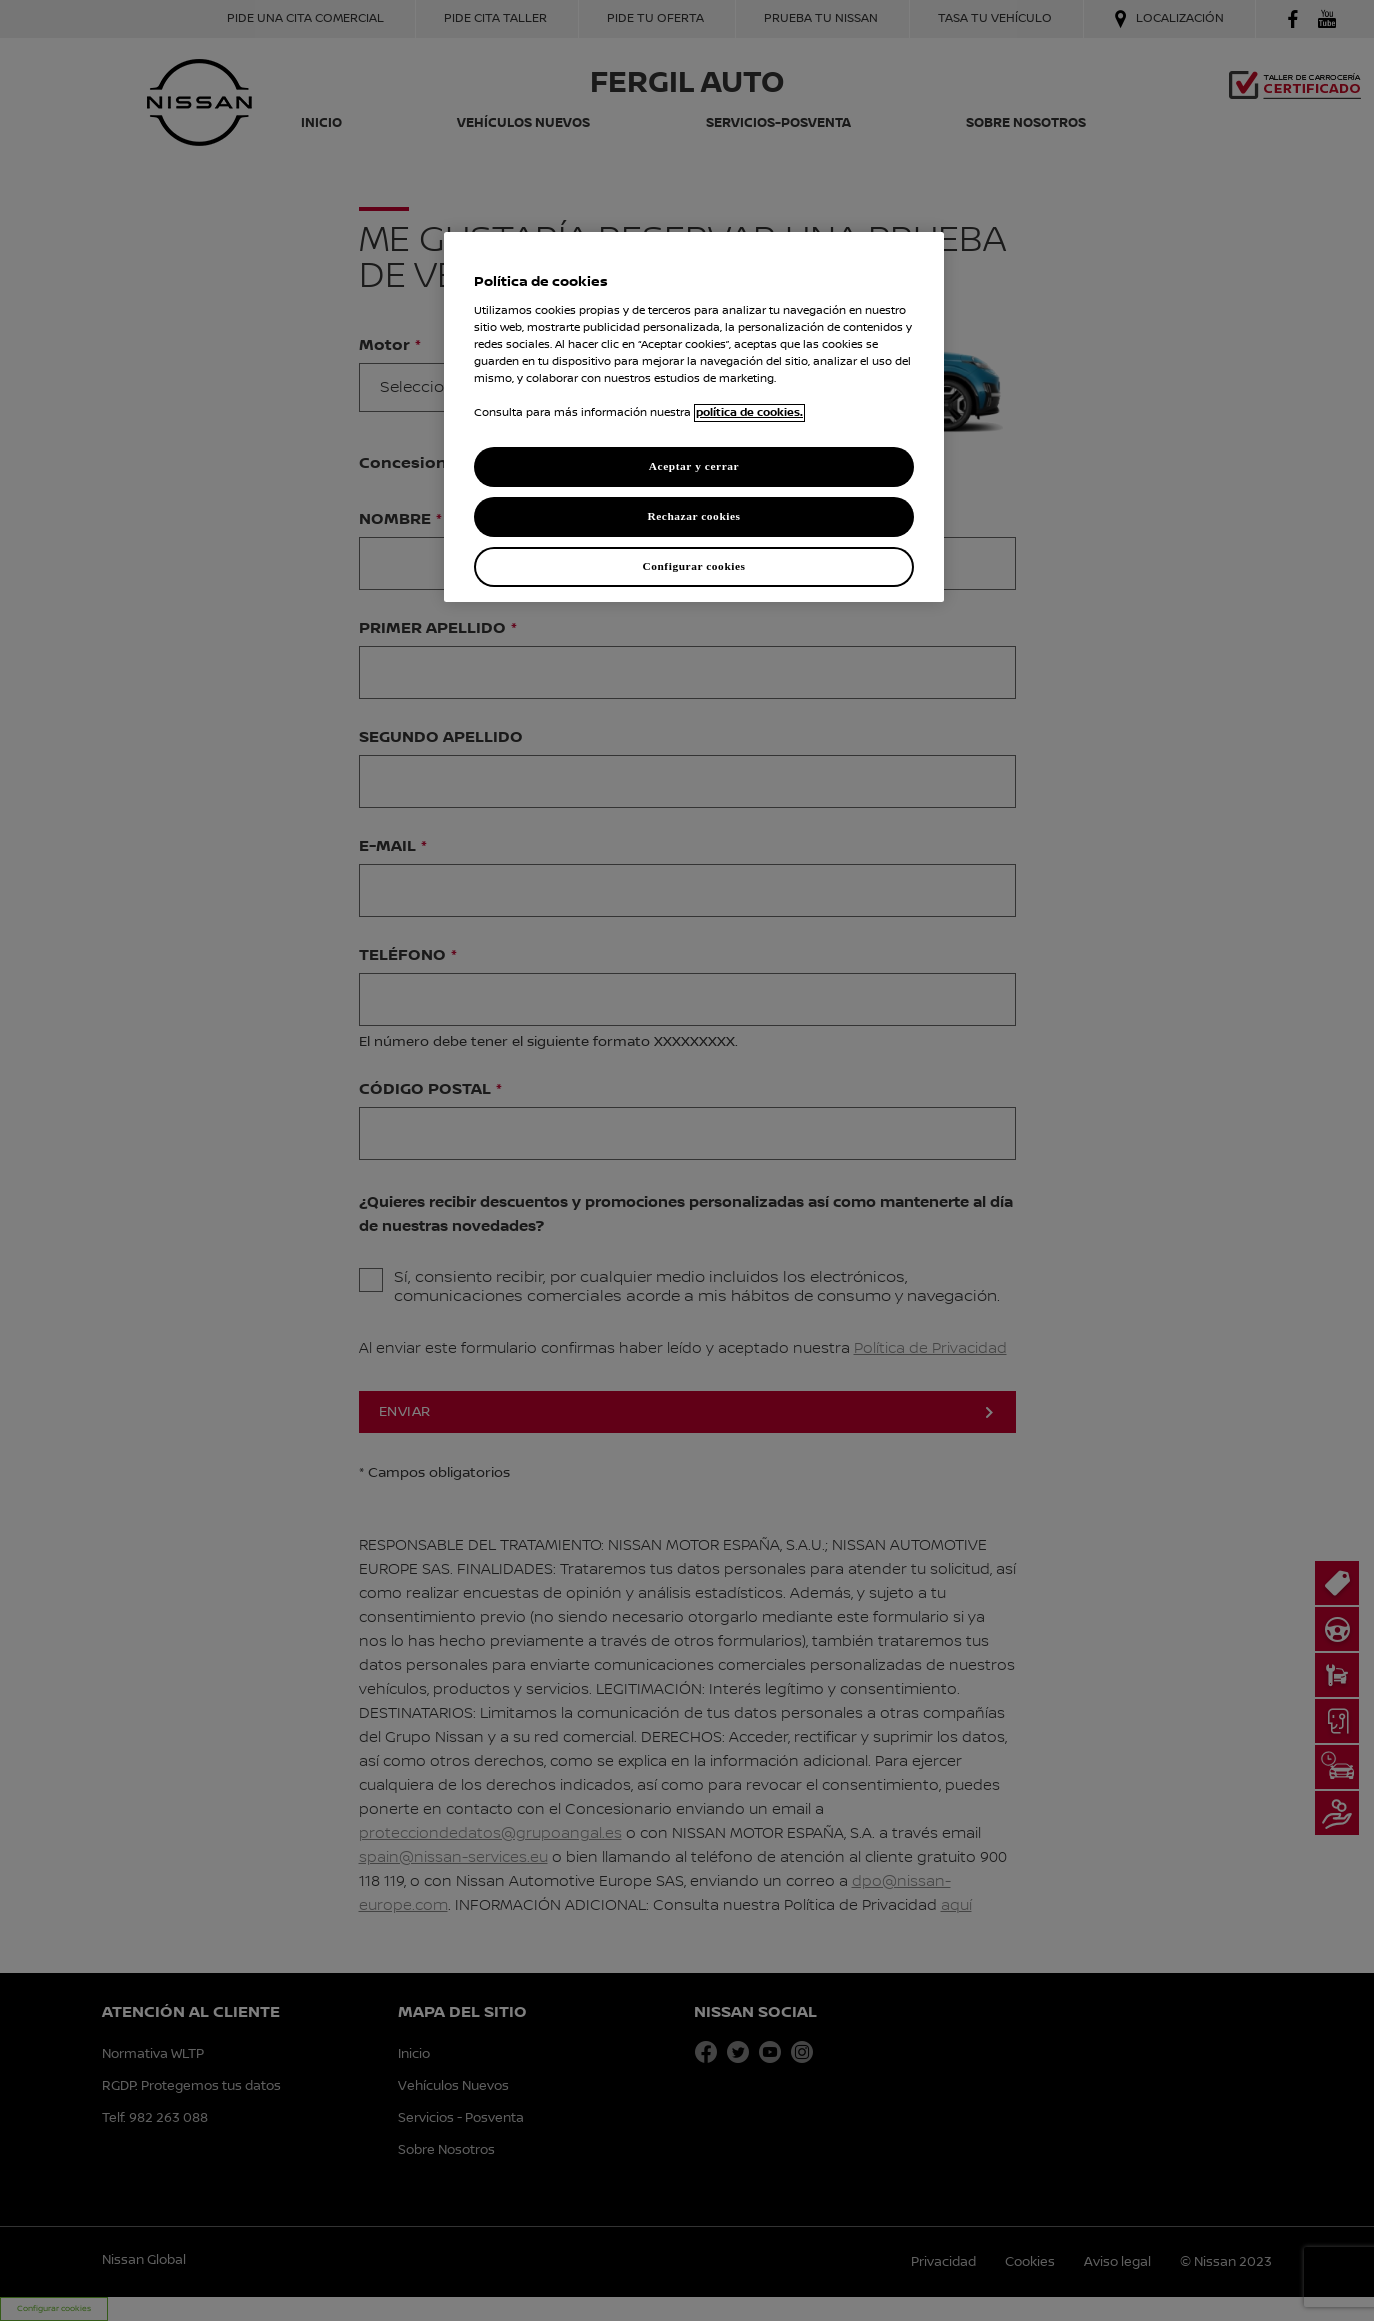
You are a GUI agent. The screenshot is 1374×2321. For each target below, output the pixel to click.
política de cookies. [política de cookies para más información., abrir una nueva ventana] (749, 413)
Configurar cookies (693, 566)
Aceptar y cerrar (694, 466)
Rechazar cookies (693, 516)
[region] (694, 417)
